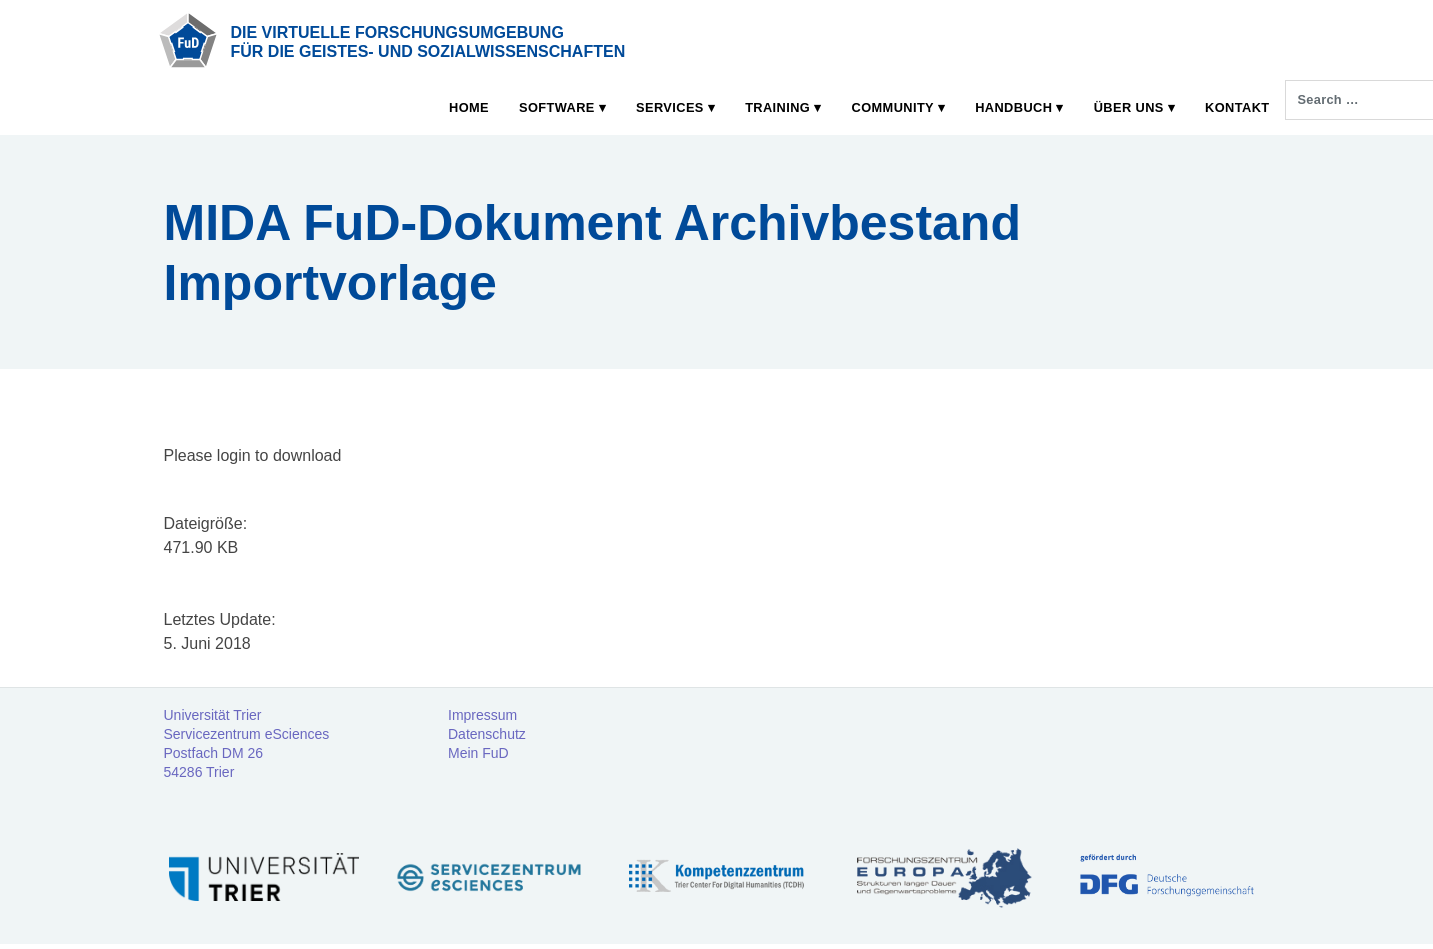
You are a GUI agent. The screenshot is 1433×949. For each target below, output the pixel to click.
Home (469, 107)
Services (670, 107)
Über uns (1129, 107)
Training (777, 107)
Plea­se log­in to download (253, 455)
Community (893, 107)
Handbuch (1013, 107)
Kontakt (1237, 107)
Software (557, 107)
